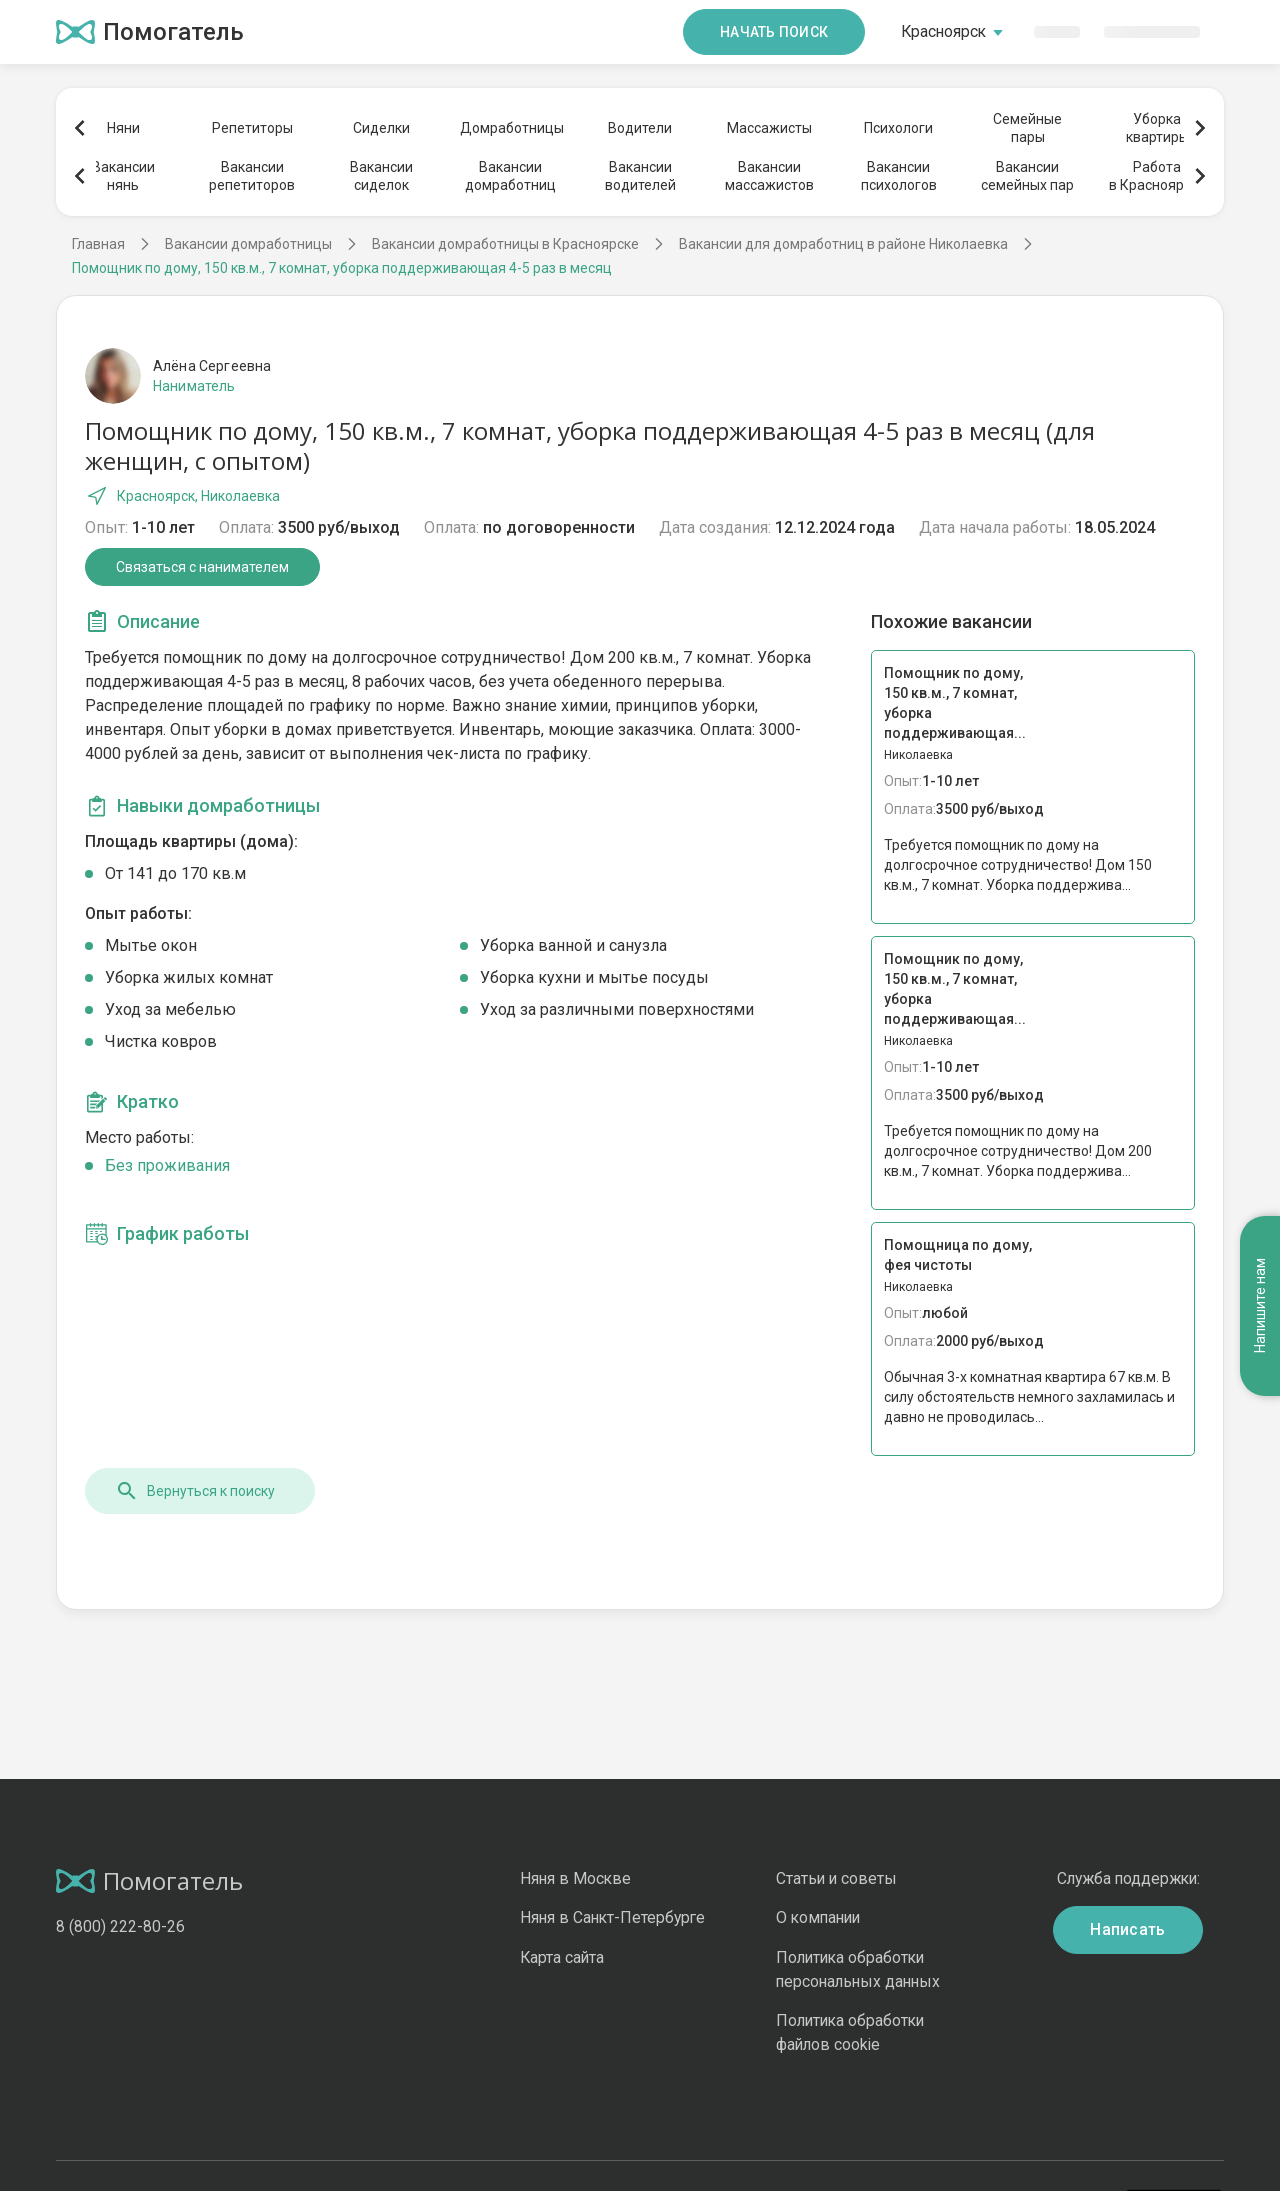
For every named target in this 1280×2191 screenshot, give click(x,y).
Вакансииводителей (640, 176)
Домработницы (511, 128)
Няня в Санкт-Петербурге (612, 1917)
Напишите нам (1260, 1224)
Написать (1128, 1929)
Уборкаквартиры (1157, 128)
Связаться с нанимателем (202, 567)
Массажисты (769, 128)
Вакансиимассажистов (769, 176)
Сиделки (381, 128)
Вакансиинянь (123, 176)
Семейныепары (1027, 128)
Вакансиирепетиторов (252, 176)
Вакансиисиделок (381, 176)
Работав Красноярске (1157, 176)
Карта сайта (562, 1957)
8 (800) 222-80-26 (120, 1926)
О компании (818, 1917)
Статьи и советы (836, 1878)
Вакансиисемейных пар (1027, 176)
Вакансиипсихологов (899, 176)
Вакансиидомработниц (510, 176)
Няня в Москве (575, 1878)
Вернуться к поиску (195, 1491)
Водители (640, 128)
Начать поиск (774, 32)
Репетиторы (252, 128)
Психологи (898, 128)
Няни (123, 128)
